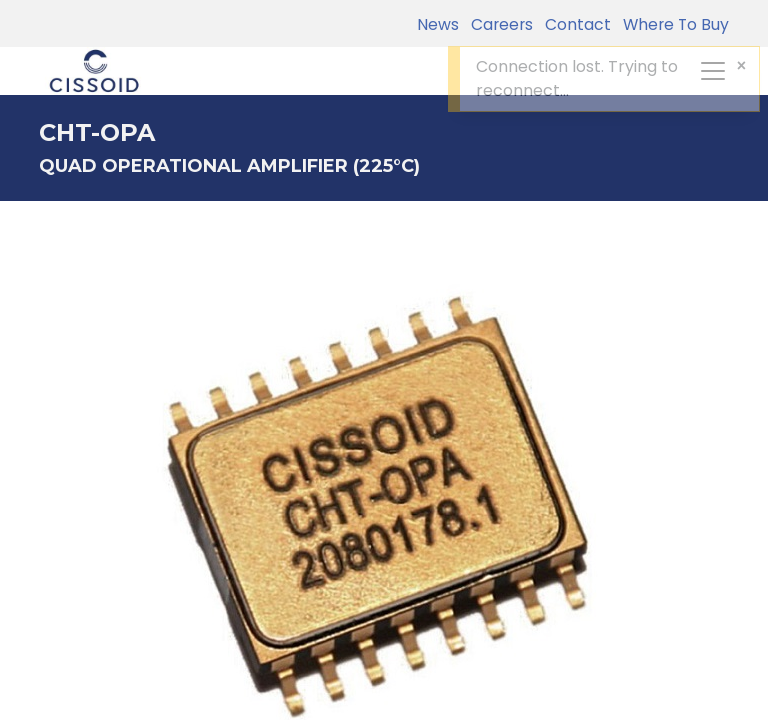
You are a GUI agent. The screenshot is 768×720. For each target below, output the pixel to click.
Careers (498, 24)
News (438, 24)
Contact (574, 24)
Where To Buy (672, 24)
